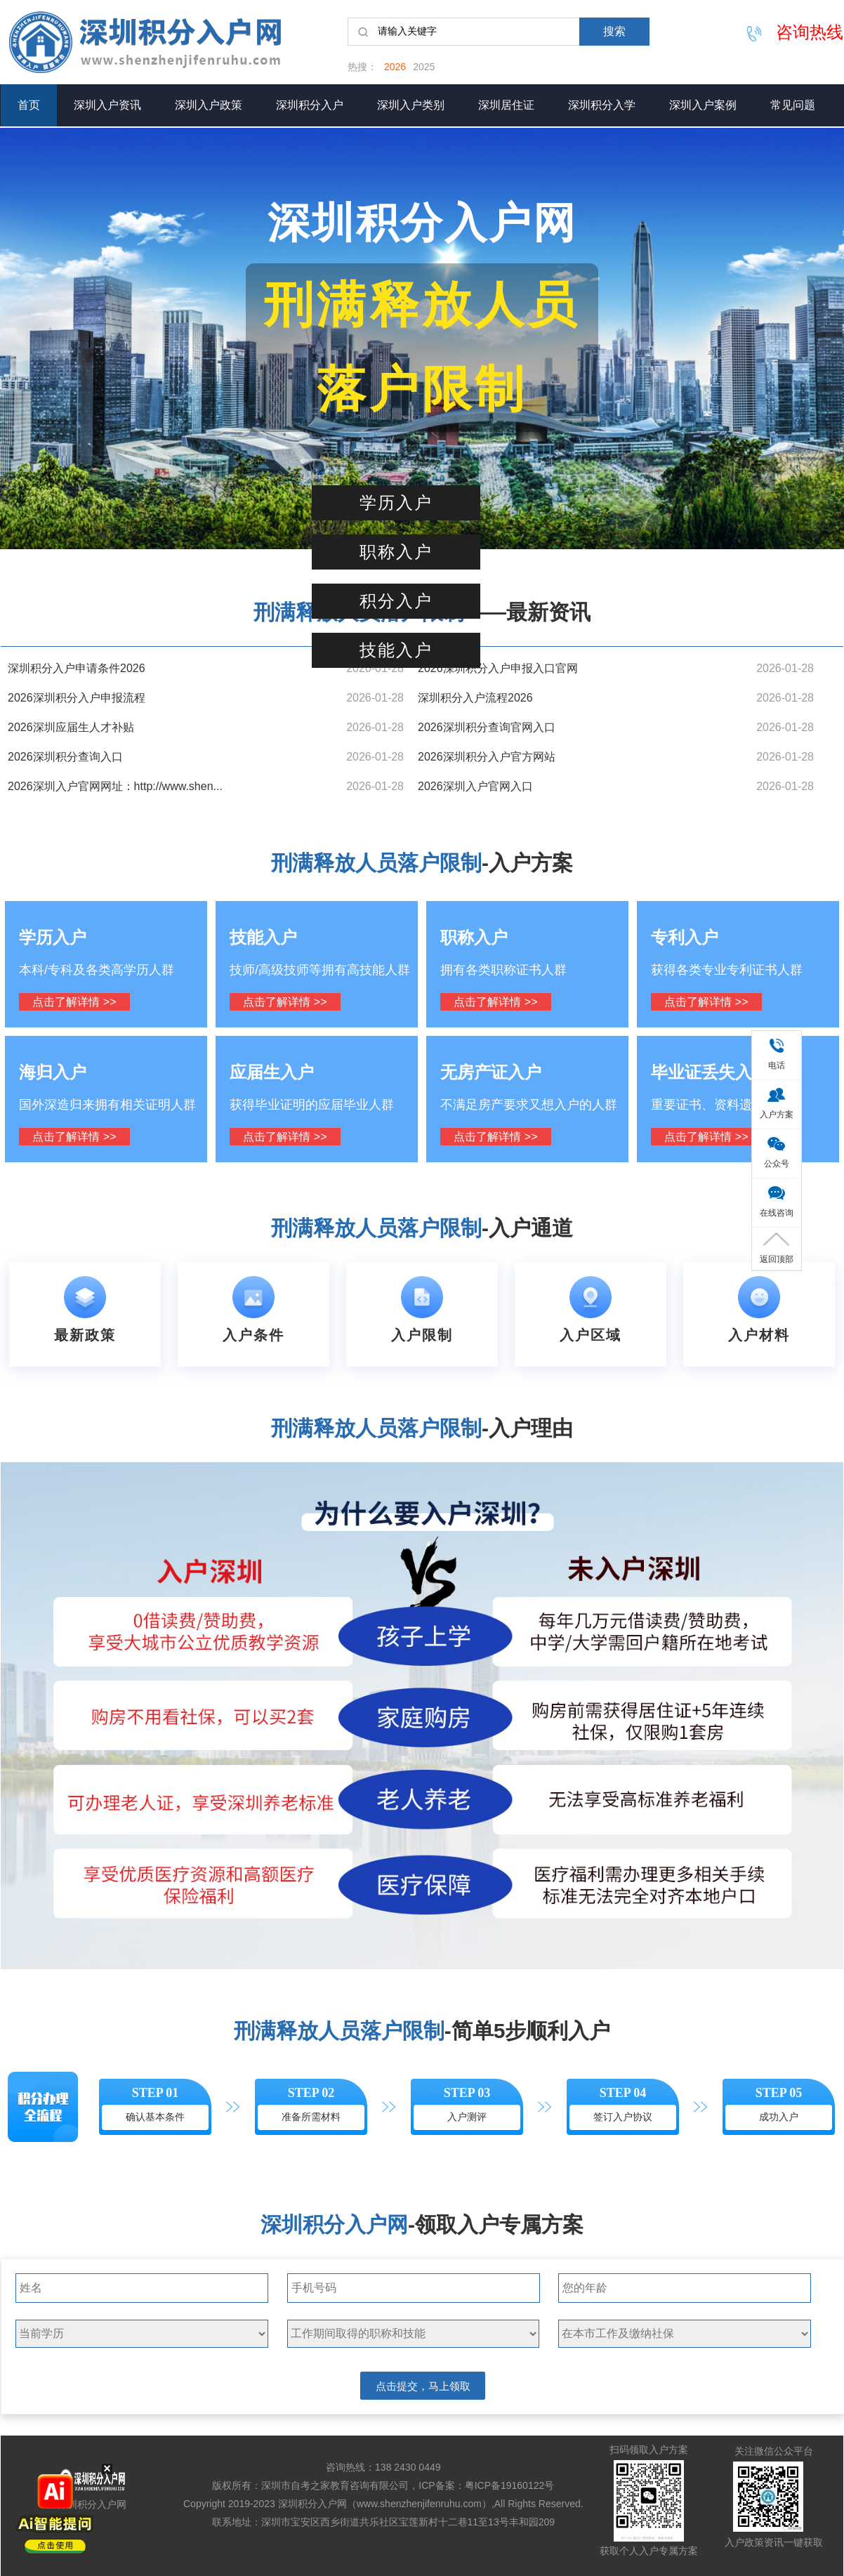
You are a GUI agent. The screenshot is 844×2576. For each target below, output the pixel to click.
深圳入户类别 (410, 105)
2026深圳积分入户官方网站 (486, 757)
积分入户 (396, 601)
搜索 (614, 31)
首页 (29, 105)
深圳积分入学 (601, 105)
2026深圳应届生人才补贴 (71, 727)
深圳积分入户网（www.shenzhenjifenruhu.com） (385, 2503)
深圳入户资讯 (107, 105)
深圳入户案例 (703, 105)
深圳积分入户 (309, 105)
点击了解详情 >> (74, 1002)
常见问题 (792, 105)
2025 (424, 66)
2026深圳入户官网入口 (475, 786)
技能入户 (396, 650)
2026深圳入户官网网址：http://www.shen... (115, 786)
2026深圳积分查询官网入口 (486, 727)
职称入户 (396, 552)
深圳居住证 (506, 105)
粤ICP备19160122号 (510, 2485)
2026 (395, 66)
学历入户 (396, 503)
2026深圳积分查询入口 (65, 757)
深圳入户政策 (208, 105)
